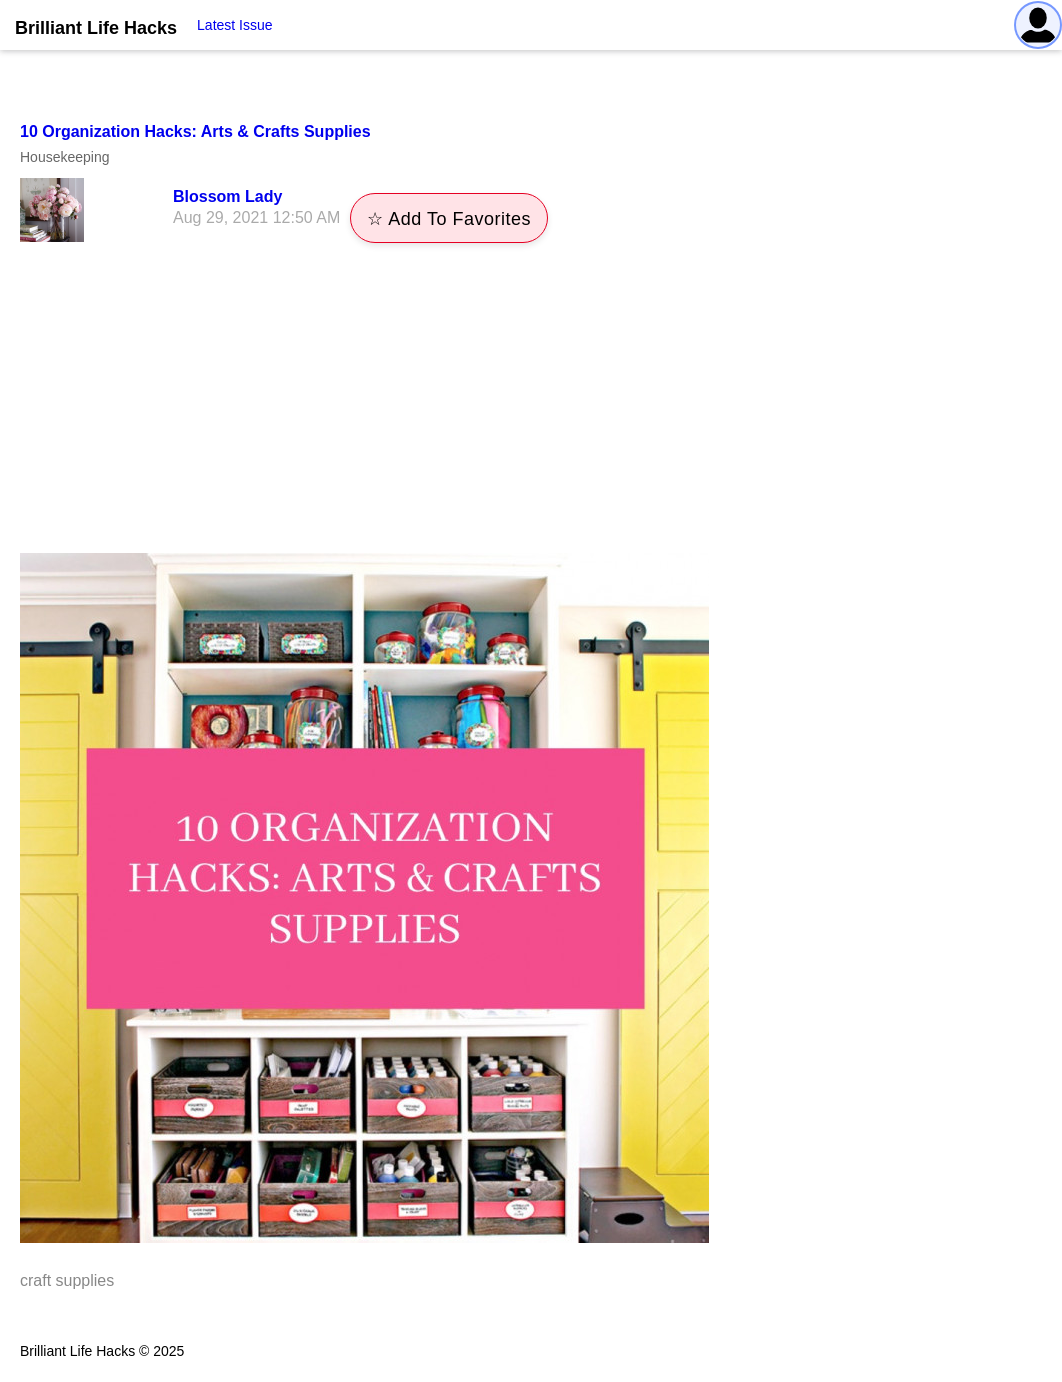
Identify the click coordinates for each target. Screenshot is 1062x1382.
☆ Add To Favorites (449, 219)
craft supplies (67, 1280)
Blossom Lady (227, 196)
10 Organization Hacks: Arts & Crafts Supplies (195, 131)
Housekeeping (65, 157)
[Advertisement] (531, 403)
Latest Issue (235, 25)
